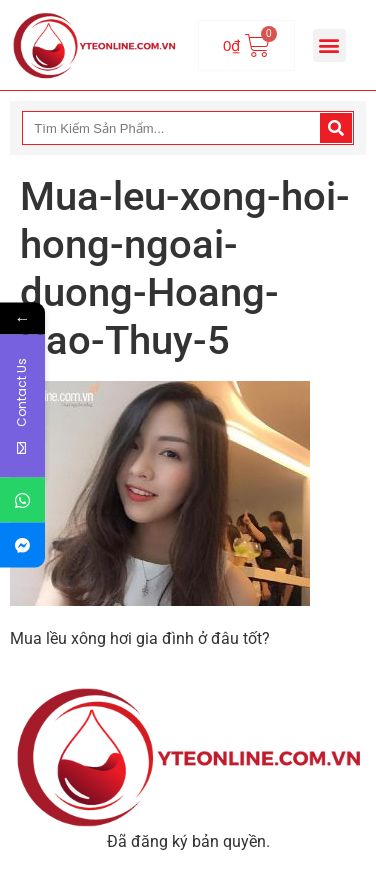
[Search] (336, 128)
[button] (329, 45)
